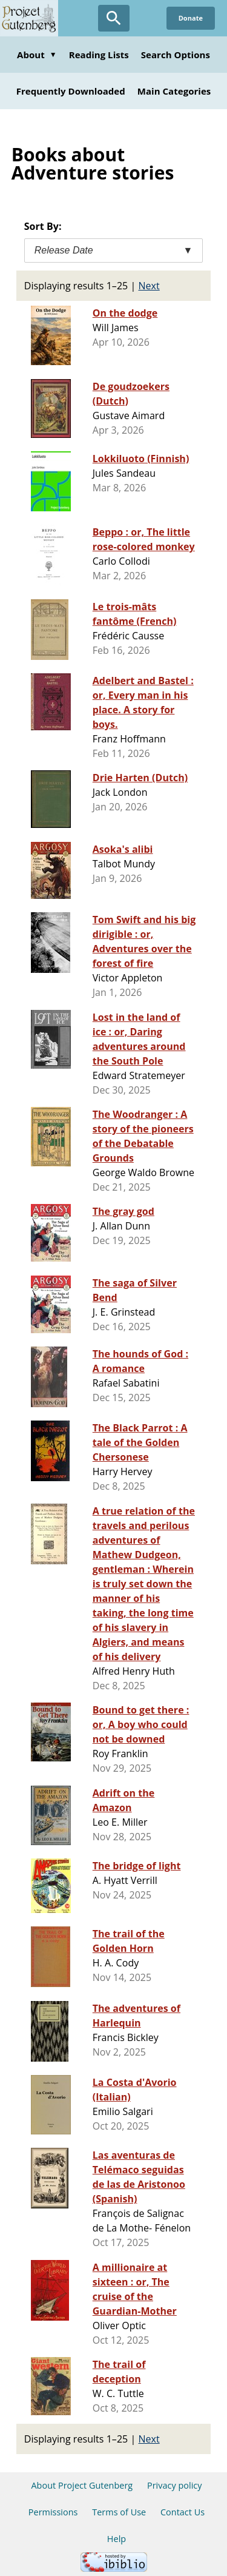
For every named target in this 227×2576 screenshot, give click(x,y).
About (37, 54)
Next (149, 285)
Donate (191, 17)
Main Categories (174, 91)
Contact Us (182, 2512)
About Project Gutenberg (82, 2485)
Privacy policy (174, 2485)
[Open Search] (114, 18)
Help (116, 2538)
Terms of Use (119, 2512)
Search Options (175, 55)
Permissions (53, 2512)
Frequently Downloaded (70, 91)
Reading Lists (99, 55)
